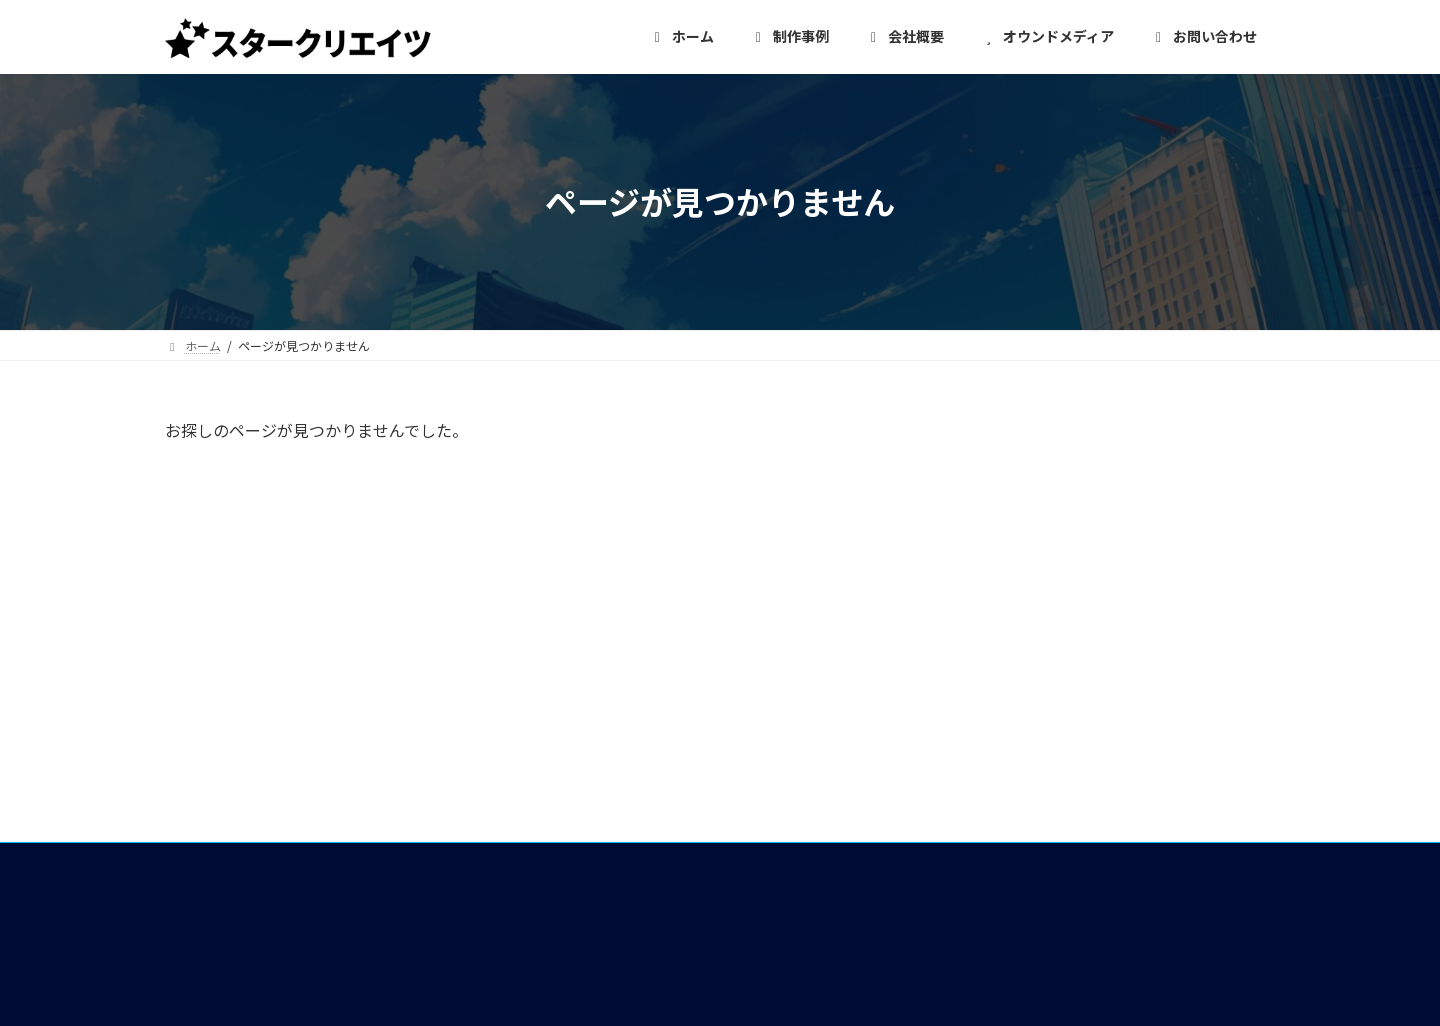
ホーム (593, 616)
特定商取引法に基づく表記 (1045, 885)
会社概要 (601, 653)
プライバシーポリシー (1029, 848)
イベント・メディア (640, 800)
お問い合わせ (997, 774)
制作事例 (601, 726)
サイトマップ (997, 922)
